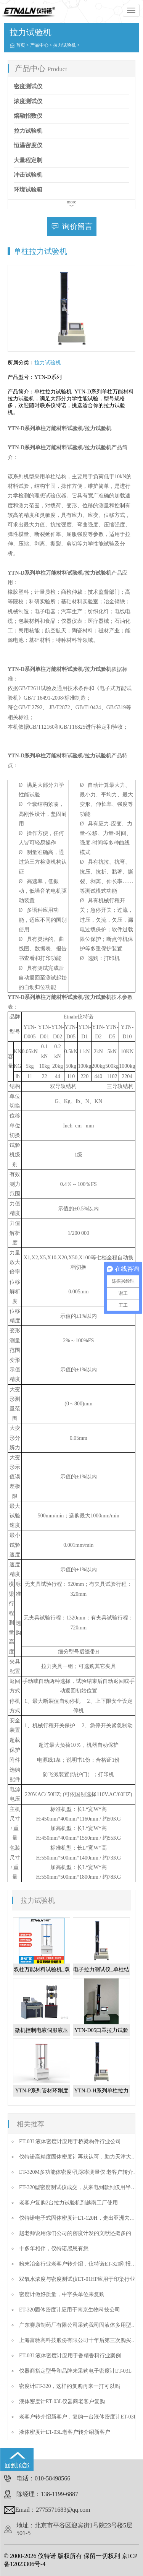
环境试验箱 (28, 190)
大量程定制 (28, 160)
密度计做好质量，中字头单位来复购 (61, 2294)
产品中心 (39, 45)
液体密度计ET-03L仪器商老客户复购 (62, 2401)
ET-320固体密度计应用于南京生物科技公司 (69, 2310)
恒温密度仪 (28, 145)
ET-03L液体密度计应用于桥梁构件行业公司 (70, 2141)
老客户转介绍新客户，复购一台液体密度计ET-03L (78, 2417)
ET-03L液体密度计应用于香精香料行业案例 (70, 2355)
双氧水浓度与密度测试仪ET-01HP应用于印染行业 (77, 2279)
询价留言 (77, 226)
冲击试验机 (28, 175)
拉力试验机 (64, 45)
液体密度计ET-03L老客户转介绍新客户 (64, 2432)
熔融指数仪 (28, 116)
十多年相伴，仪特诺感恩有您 (53, 2248)
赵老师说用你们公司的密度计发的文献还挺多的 (75, 2233)
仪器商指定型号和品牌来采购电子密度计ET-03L (75, 2371)
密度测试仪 (28, 86)
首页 (20, 45)
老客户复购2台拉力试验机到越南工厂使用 (68, 2203)
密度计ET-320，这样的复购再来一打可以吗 (69, 2386)
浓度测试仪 (28, 101)
